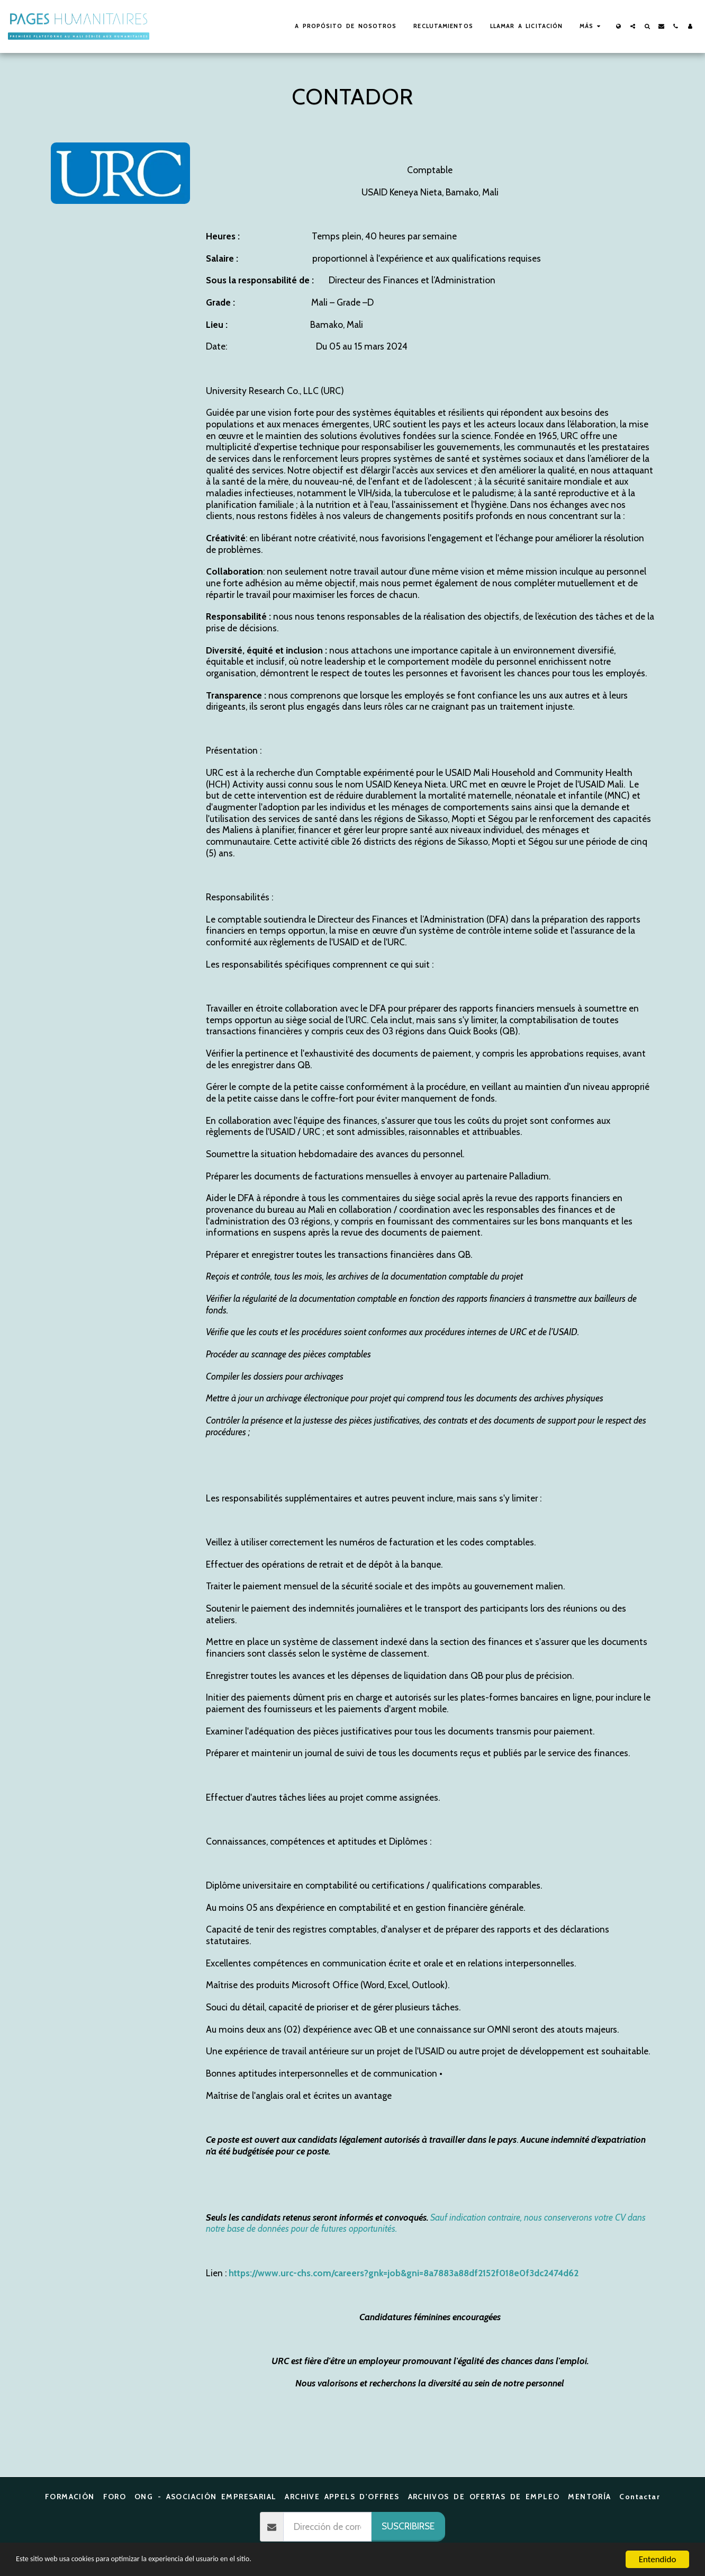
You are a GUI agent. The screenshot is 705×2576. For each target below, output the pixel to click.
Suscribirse (408, 2526)
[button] (632, 26)
